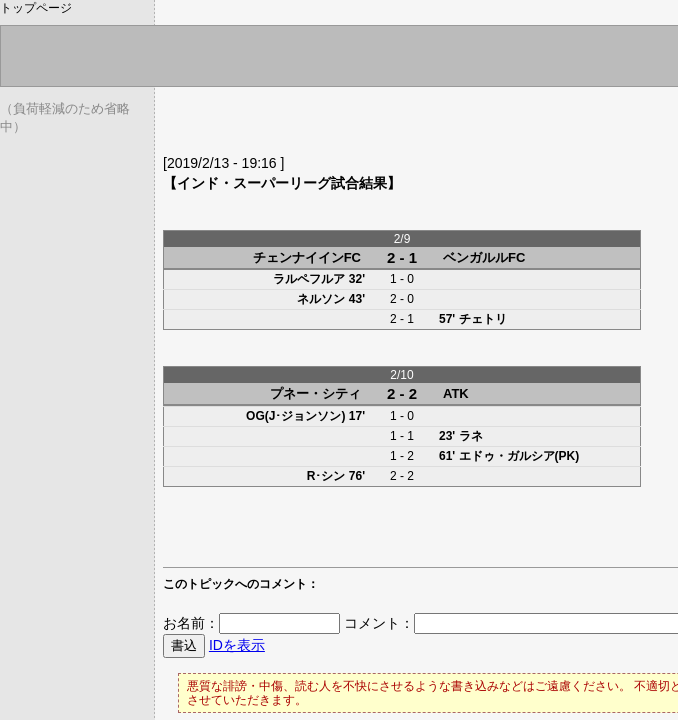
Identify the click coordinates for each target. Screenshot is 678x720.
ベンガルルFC (484, 257)
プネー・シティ (315, 393)
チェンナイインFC (307, 257)
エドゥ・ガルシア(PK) (519, 456)
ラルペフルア (309, 279)
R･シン (326, 476)
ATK (456, 393)
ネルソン (321, 299)
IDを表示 (237, 645)
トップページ (36, 8)
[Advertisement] (397, 125)
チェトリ (483, 319)
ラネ (471, 436)
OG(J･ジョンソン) (295, 416)
